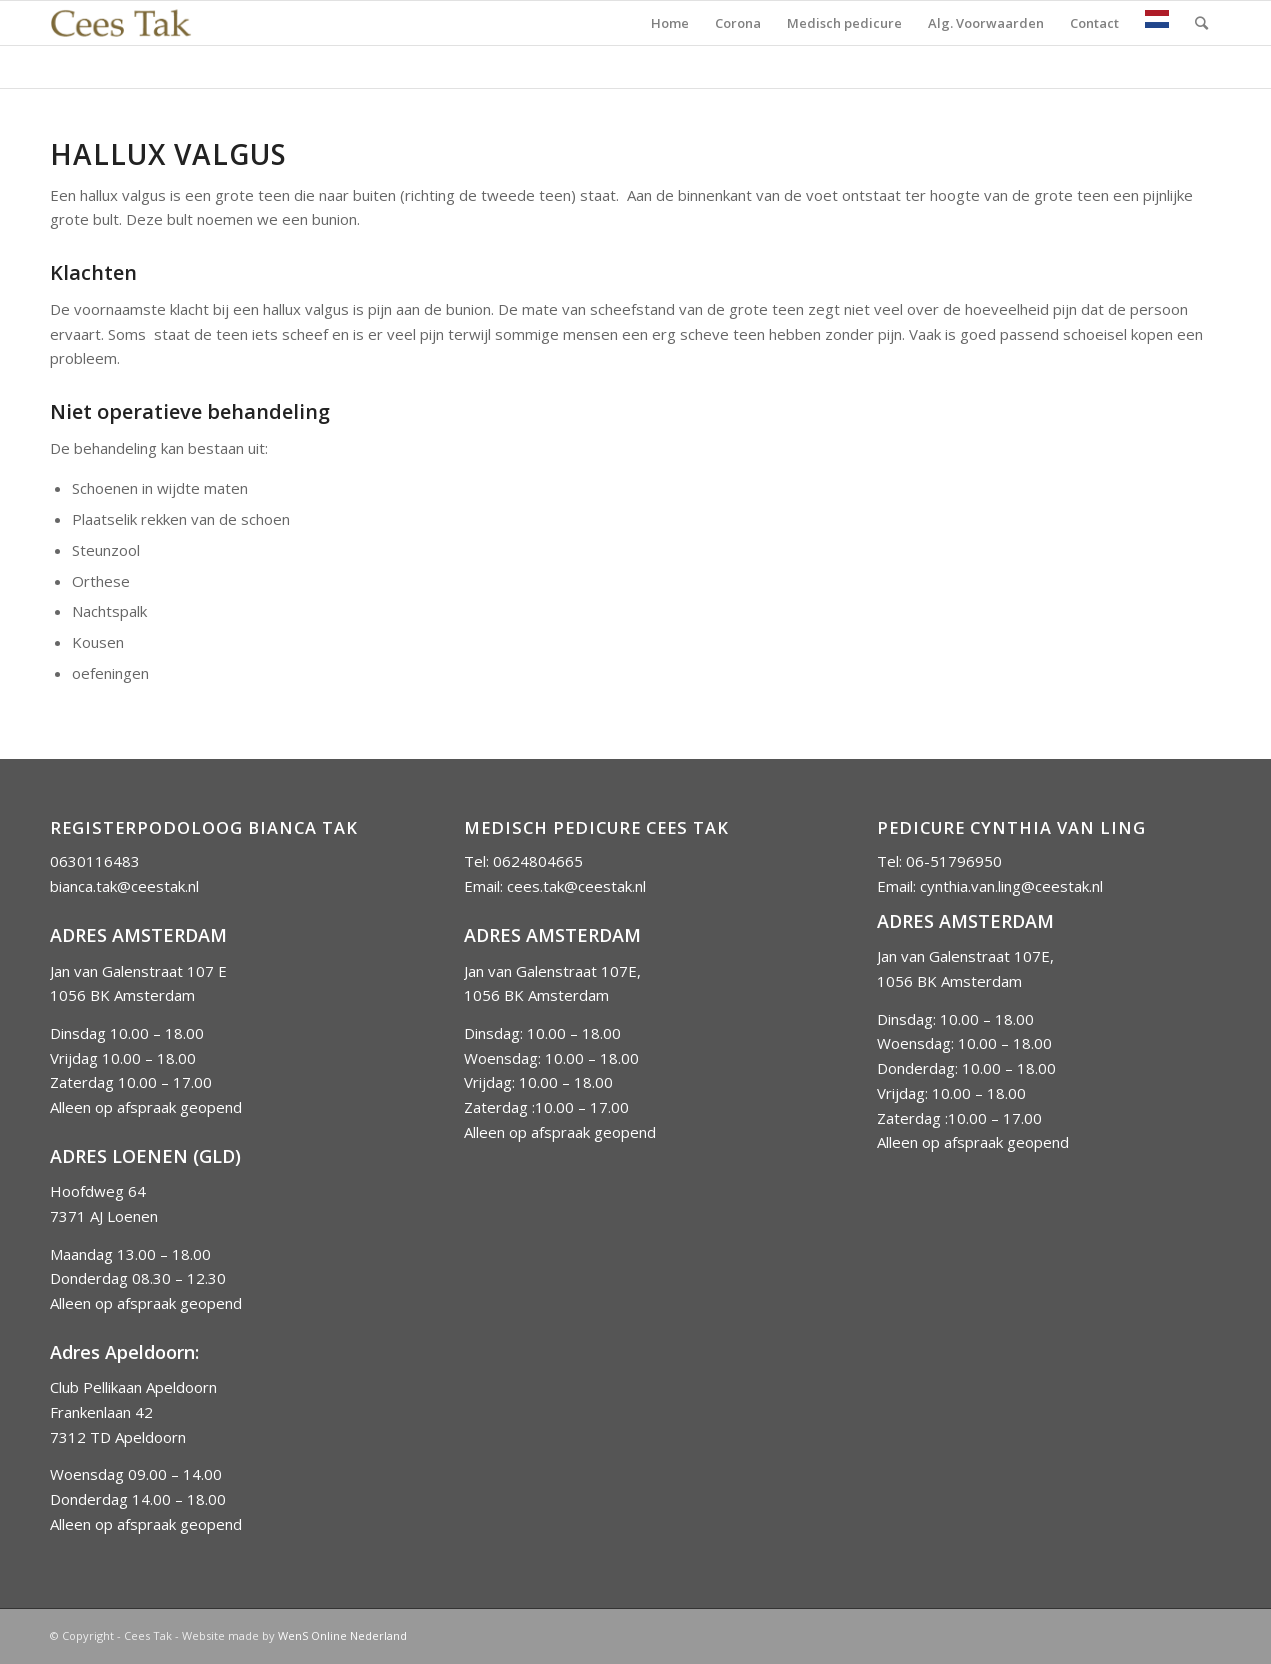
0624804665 (538, 861)
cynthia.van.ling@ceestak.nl (1011, 886)
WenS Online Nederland (342, 1635)
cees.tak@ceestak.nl (576, 886)
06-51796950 (954, 861)
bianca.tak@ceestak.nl (124, 886)
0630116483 (95, 861)
